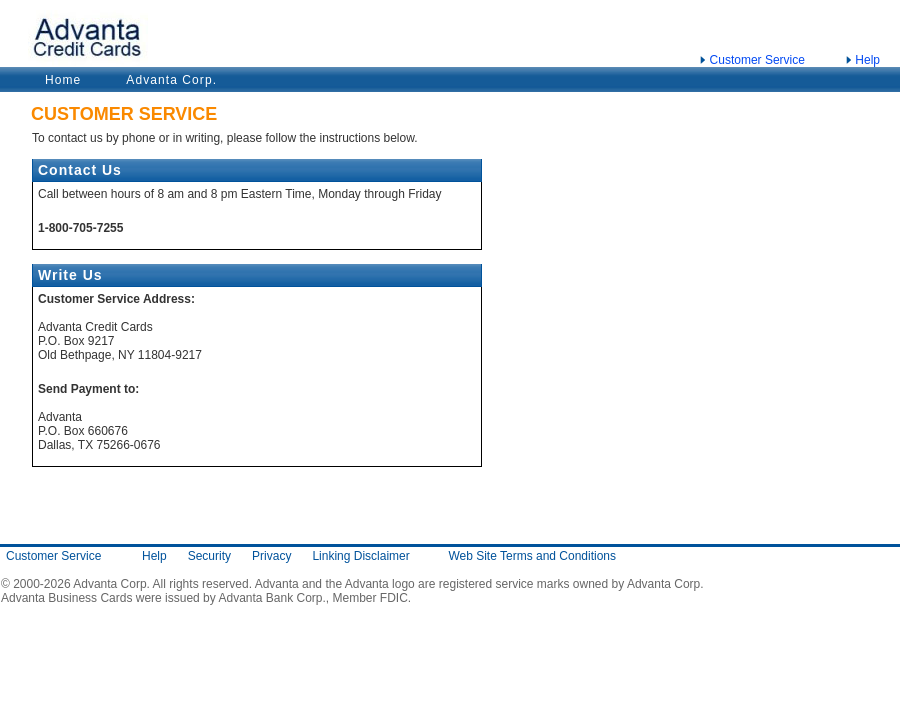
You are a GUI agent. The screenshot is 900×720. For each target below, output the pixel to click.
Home (63, 80)
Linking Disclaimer (360, 556)
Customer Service (757, 60)
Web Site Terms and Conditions (532, 556)
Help (867, 60)
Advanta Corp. (171, 80)
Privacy (271, 556)
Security (209, 556)
